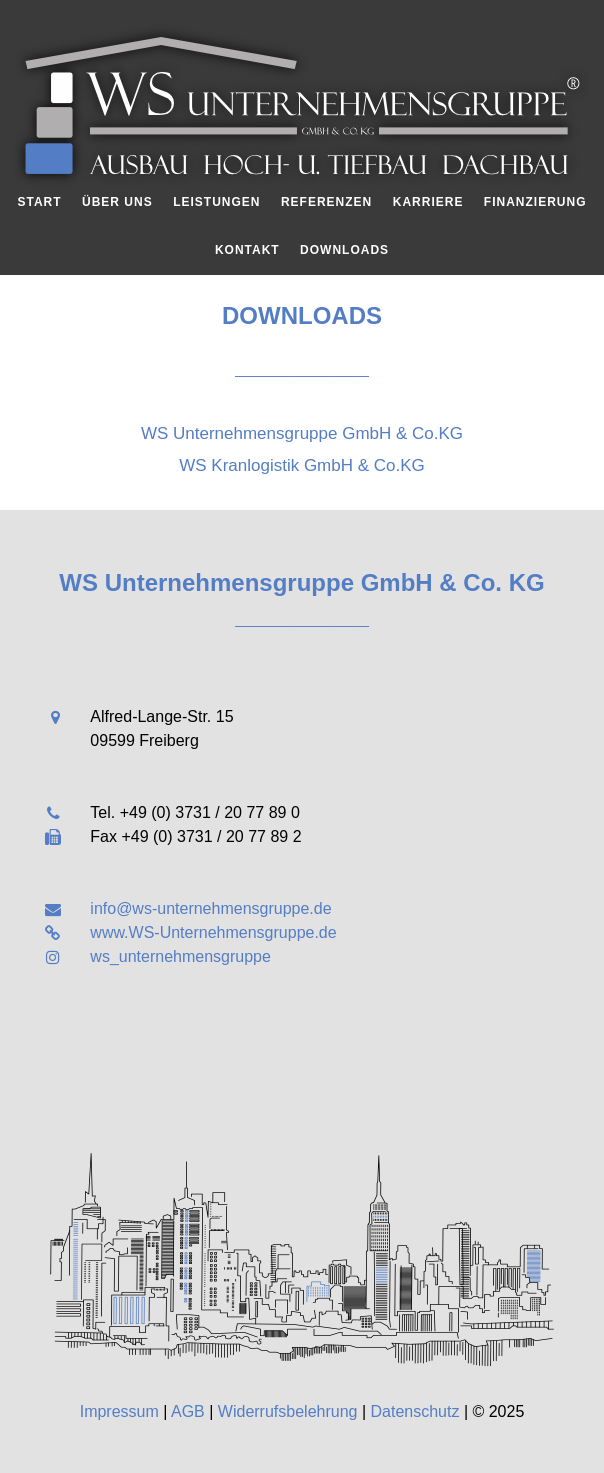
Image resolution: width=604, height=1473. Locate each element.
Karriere (428, 202)
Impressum (119, 1411)
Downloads (344, 250)
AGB (188, 1411)
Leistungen (216, 202)
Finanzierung (535, 202)
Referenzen (326, 202)
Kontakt (247, 250)
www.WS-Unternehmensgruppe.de (213, 932)
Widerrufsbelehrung (288, 1411)
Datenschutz (415, 1411)
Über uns (117, 202)
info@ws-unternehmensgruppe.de (210, 908)
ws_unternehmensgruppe (180, 956)
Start (39, 202)
